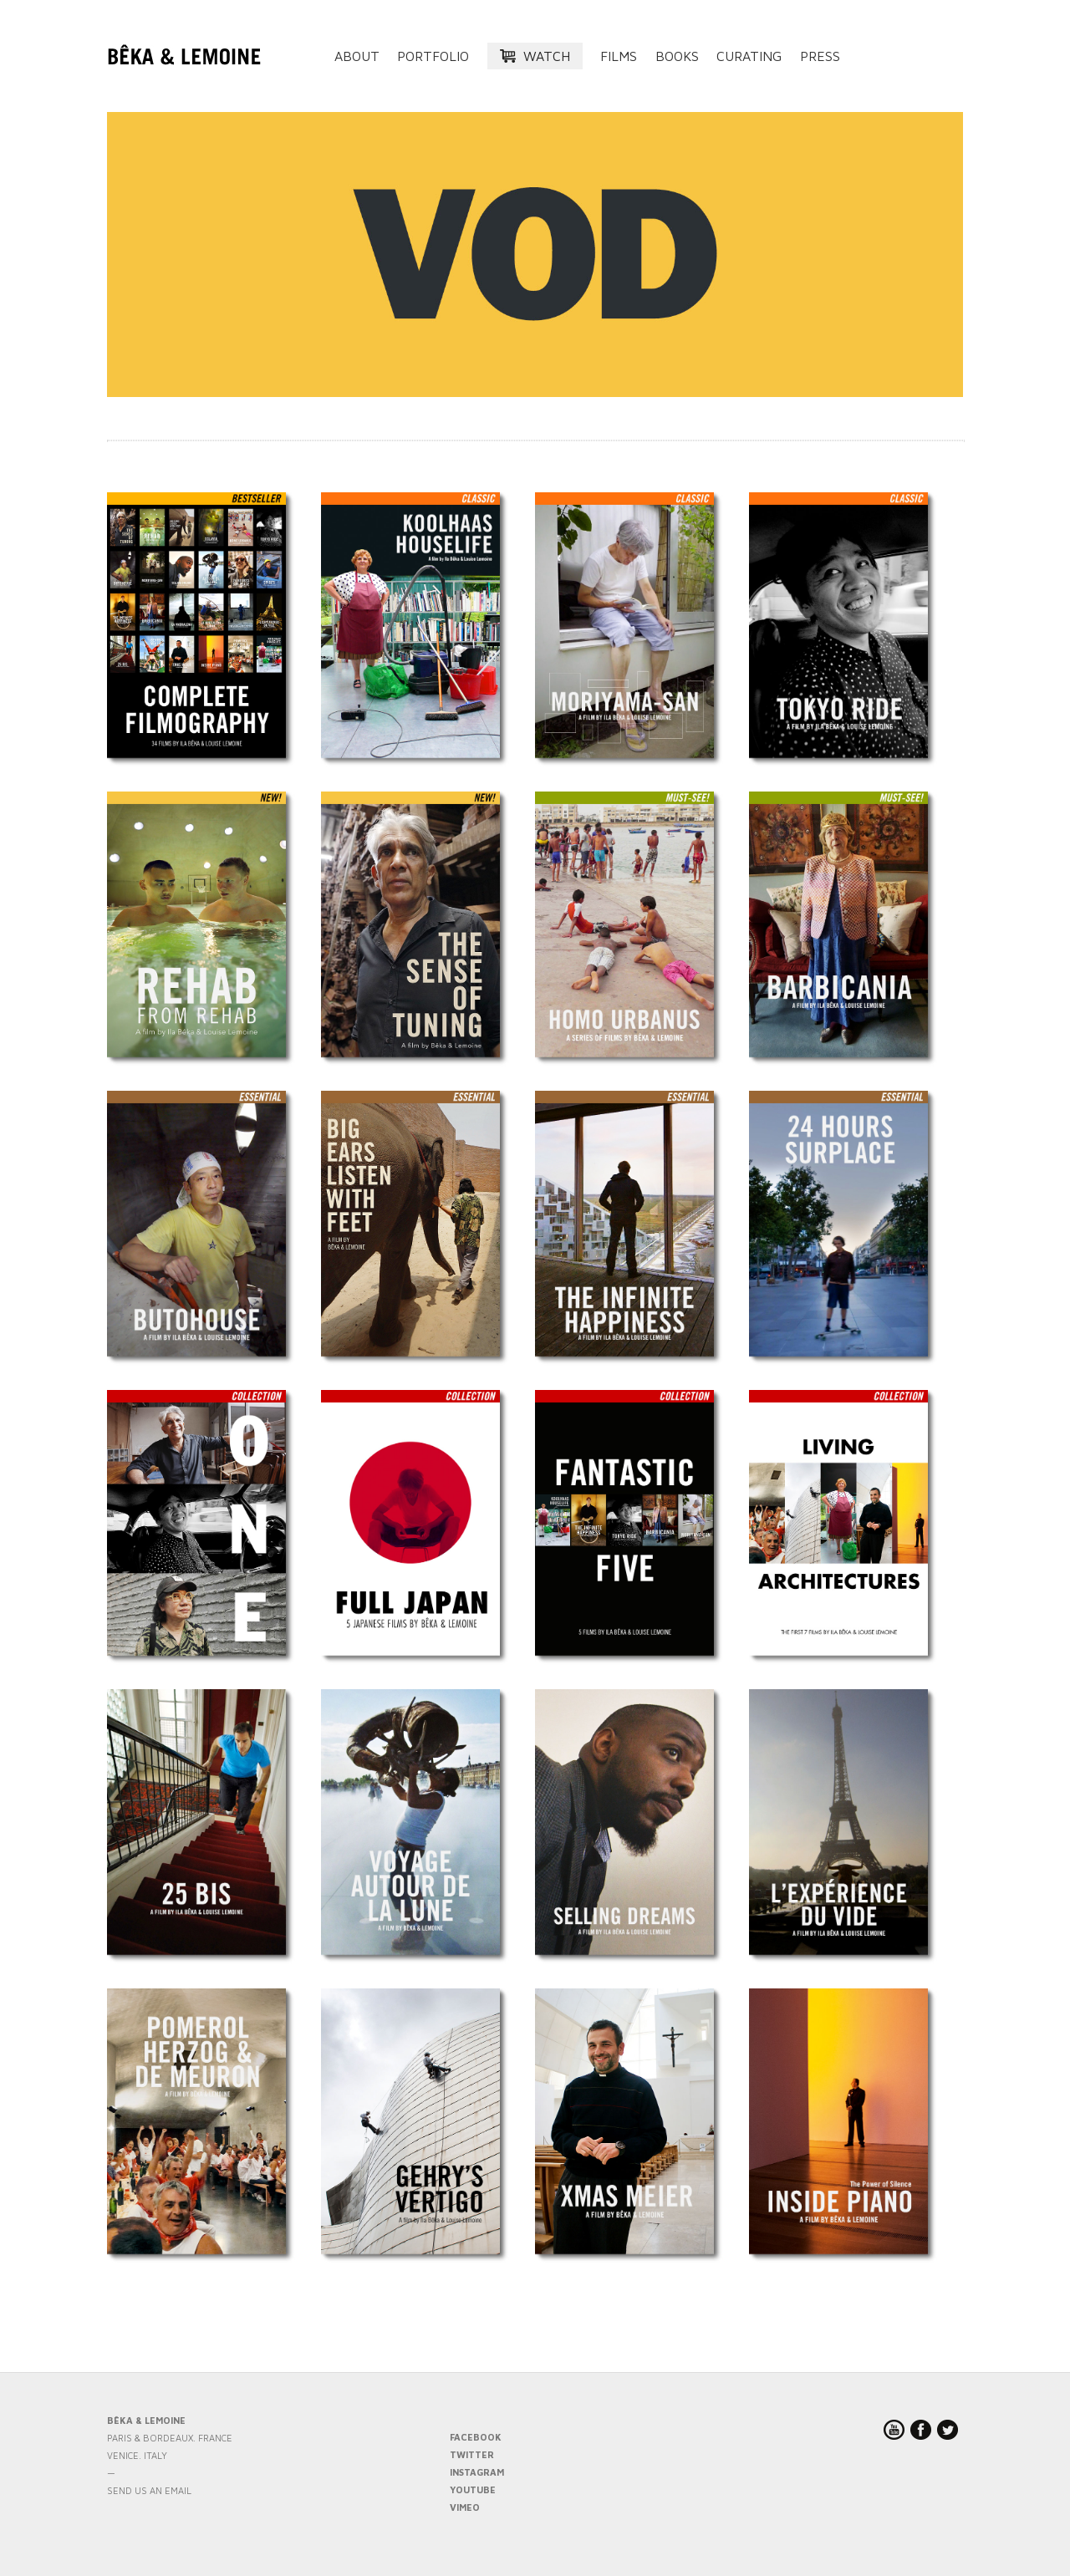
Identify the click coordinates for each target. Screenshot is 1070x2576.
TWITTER (472, 2454)
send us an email (149, 2490)
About (357, 56)
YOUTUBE (473, 2489)
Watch (546, 56)
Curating (749, 56)
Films (618, 56)
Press (820, 56)
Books (677, 56)
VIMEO (465, 2507)
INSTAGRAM (477, 2472)
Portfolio (433, 56)
